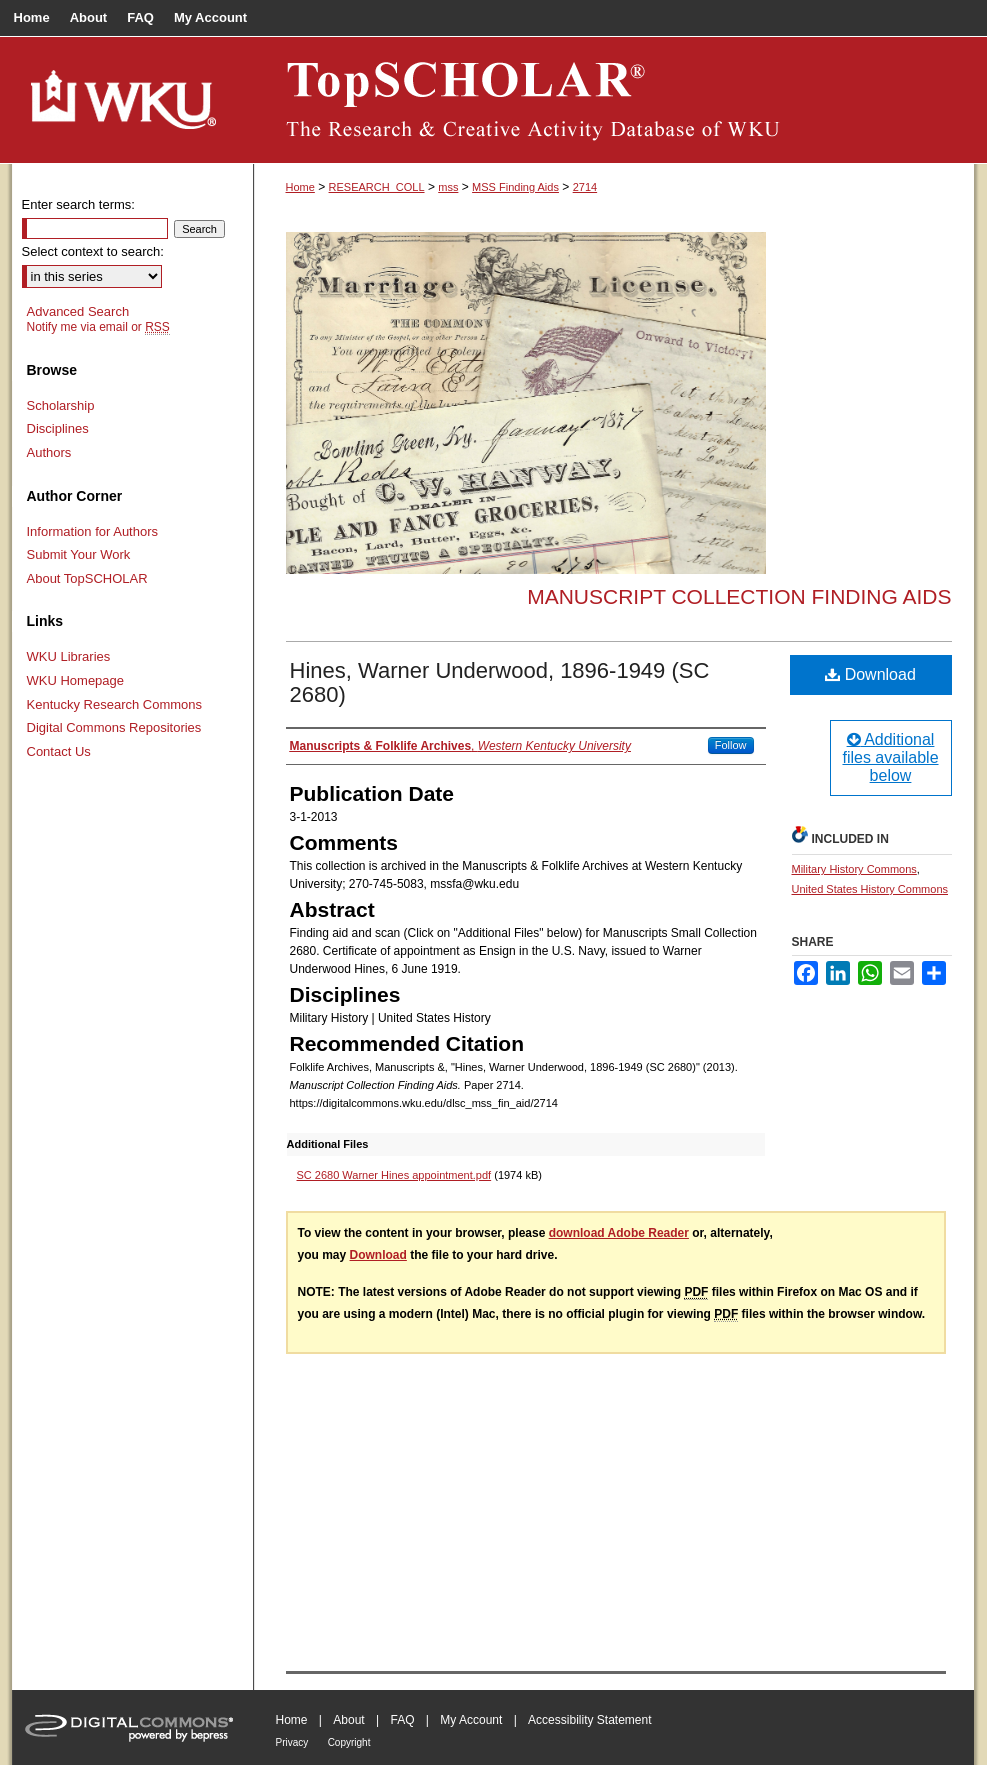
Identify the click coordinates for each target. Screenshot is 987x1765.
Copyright (349, 1742)
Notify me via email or (98, 327)
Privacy (292, 1742)
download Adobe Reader (619, 1233)
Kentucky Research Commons (115, 704)
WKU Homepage (76, 680)
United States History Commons (870, 889)
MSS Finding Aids (515, 187)
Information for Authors (93, 531)
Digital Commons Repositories (114, 727)
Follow (731, 745)
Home (300, 187)
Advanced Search (78, 311)
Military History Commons (854, 869)
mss (448, 187)
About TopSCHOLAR (87, 578)
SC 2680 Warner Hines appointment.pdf (394, 1175)
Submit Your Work (79, 554)
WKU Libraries (69, 656)
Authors (49, 452)
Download (870, 674)
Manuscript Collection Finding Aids (739, 596)
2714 (585, 187)
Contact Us (59, 751)
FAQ (402, 1720)
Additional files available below (890, 757)
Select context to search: (93, 251)
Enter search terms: (78, 204)
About (348, 1720)
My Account (471, 1720)
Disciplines (58, 428)
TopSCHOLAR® (614, 100)
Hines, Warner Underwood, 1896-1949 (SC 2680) (500, 682)
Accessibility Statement (589, 1720)
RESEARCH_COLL (377, 187)
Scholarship (61, 405)
